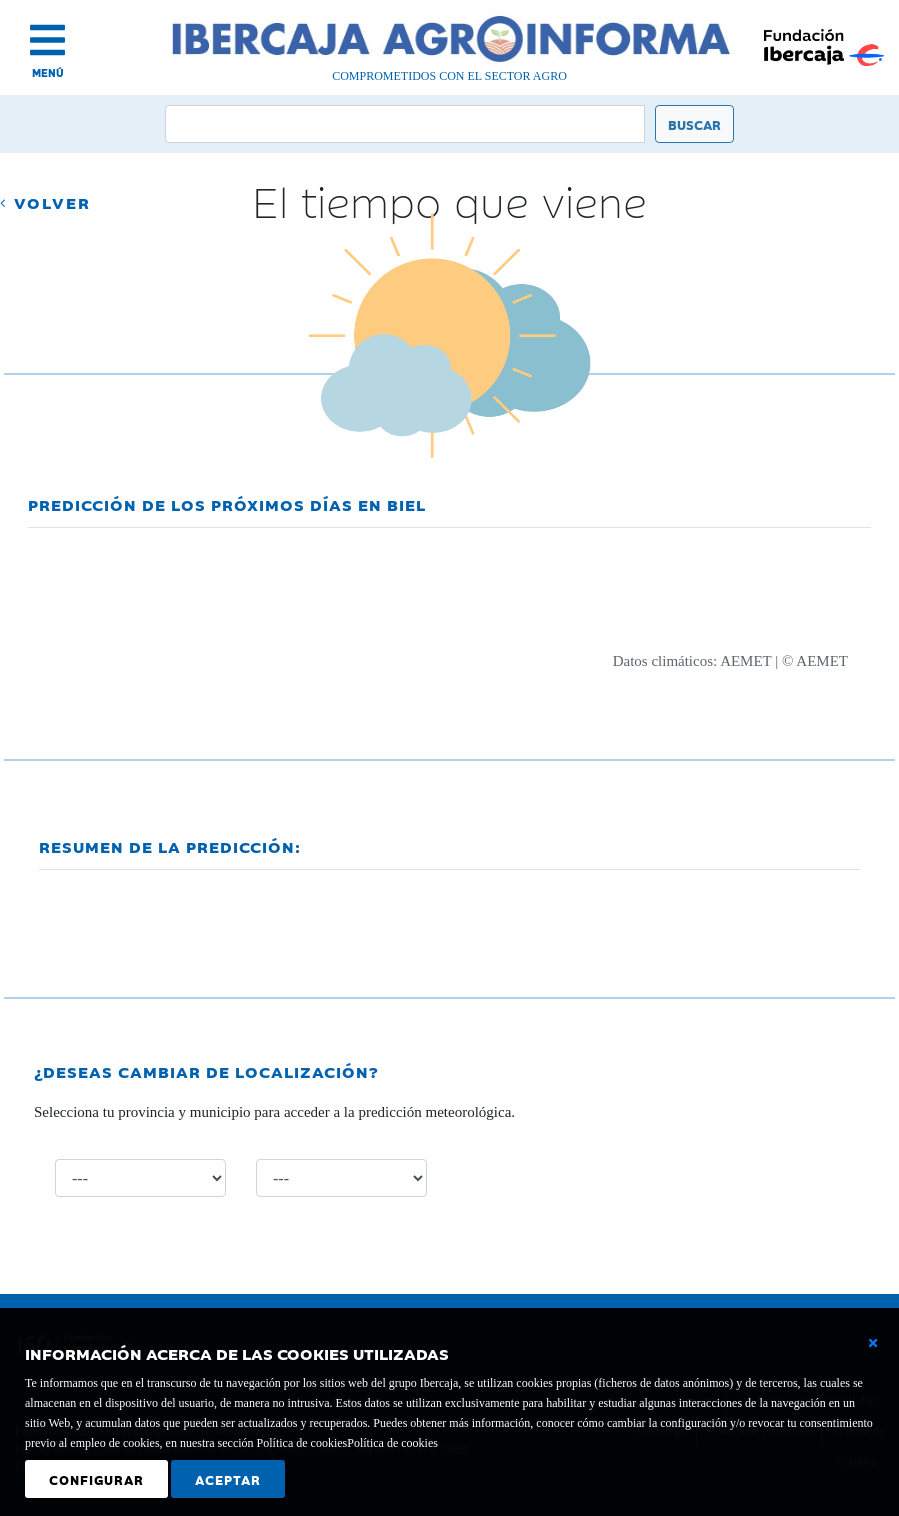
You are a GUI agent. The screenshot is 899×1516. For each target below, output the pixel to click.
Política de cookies (392, 1443)
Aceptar (228, 1479)
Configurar (96, 1479)
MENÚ (48, 72)
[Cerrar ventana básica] (873, 1343)
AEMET (745, 661)
